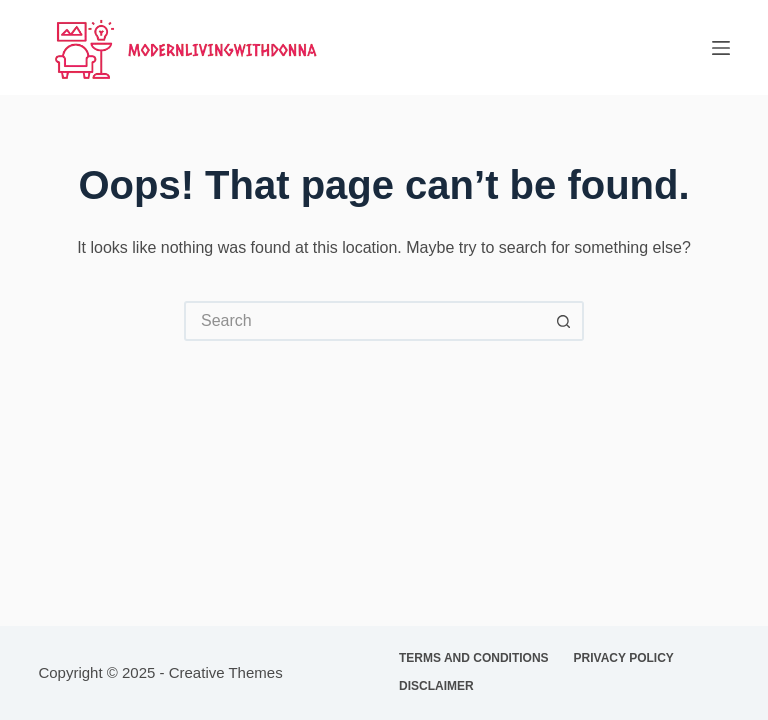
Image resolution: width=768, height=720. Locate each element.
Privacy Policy (624, 658)
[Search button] (564, 321)
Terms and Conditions (474, 658)
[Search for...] (364, 321)
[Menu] (721, 48)
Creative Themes (226, 672)
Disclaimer (436, 686)
